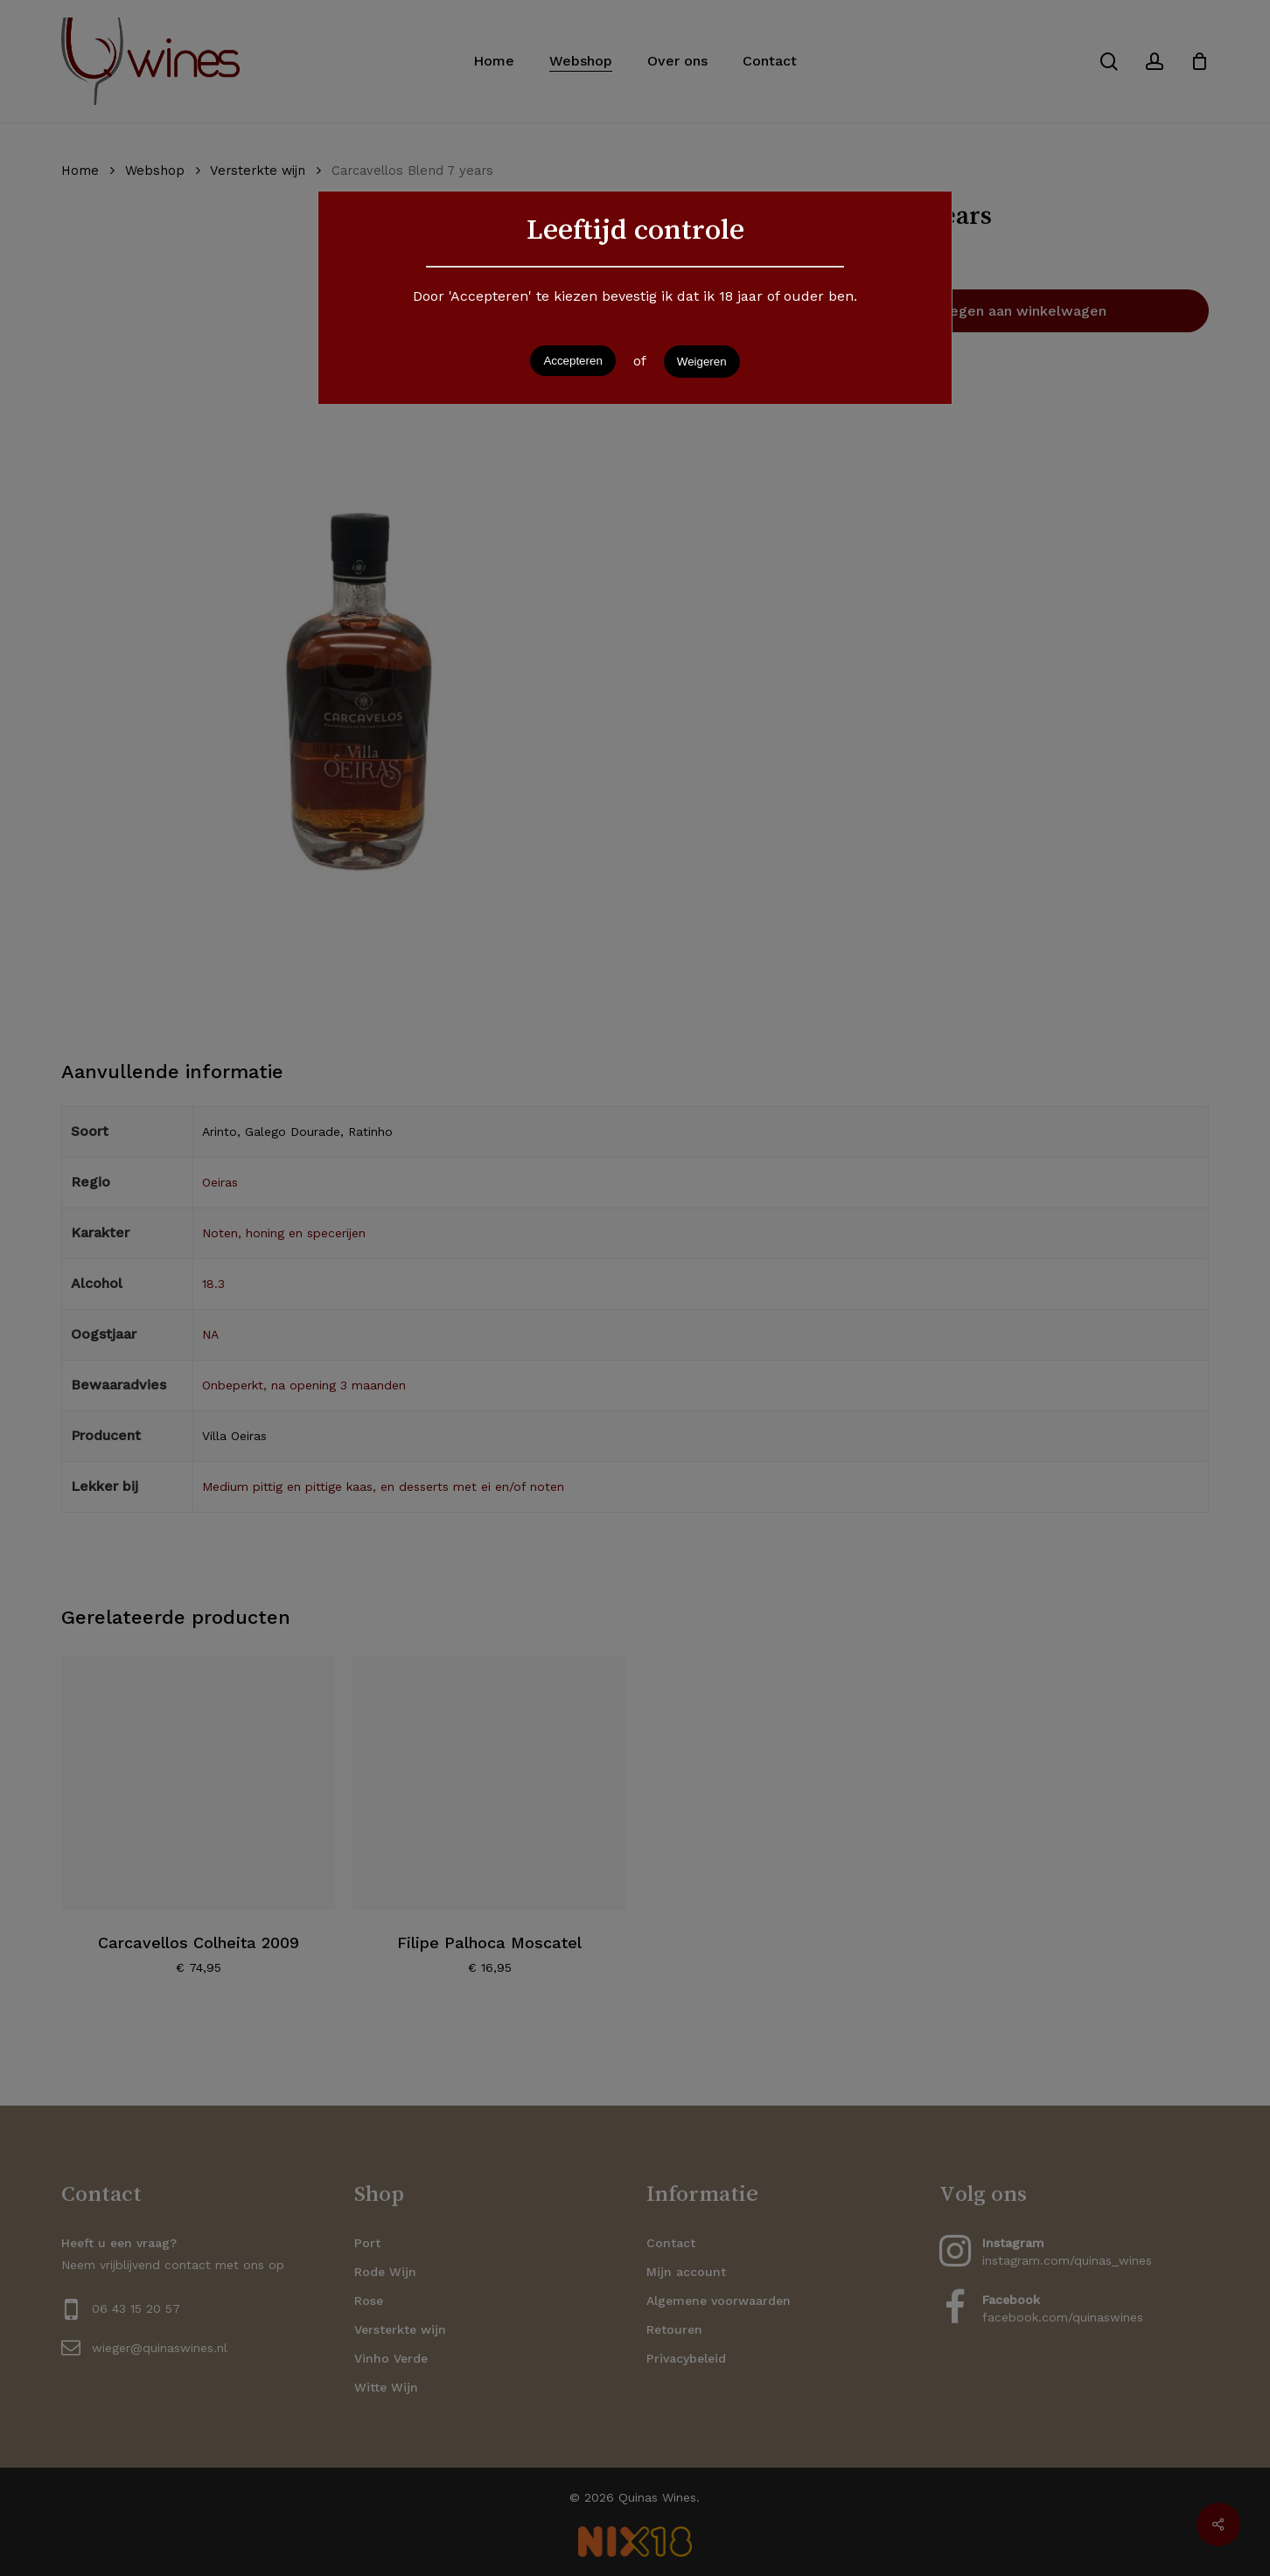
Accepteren (572, 360)
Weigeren (702, 361)
